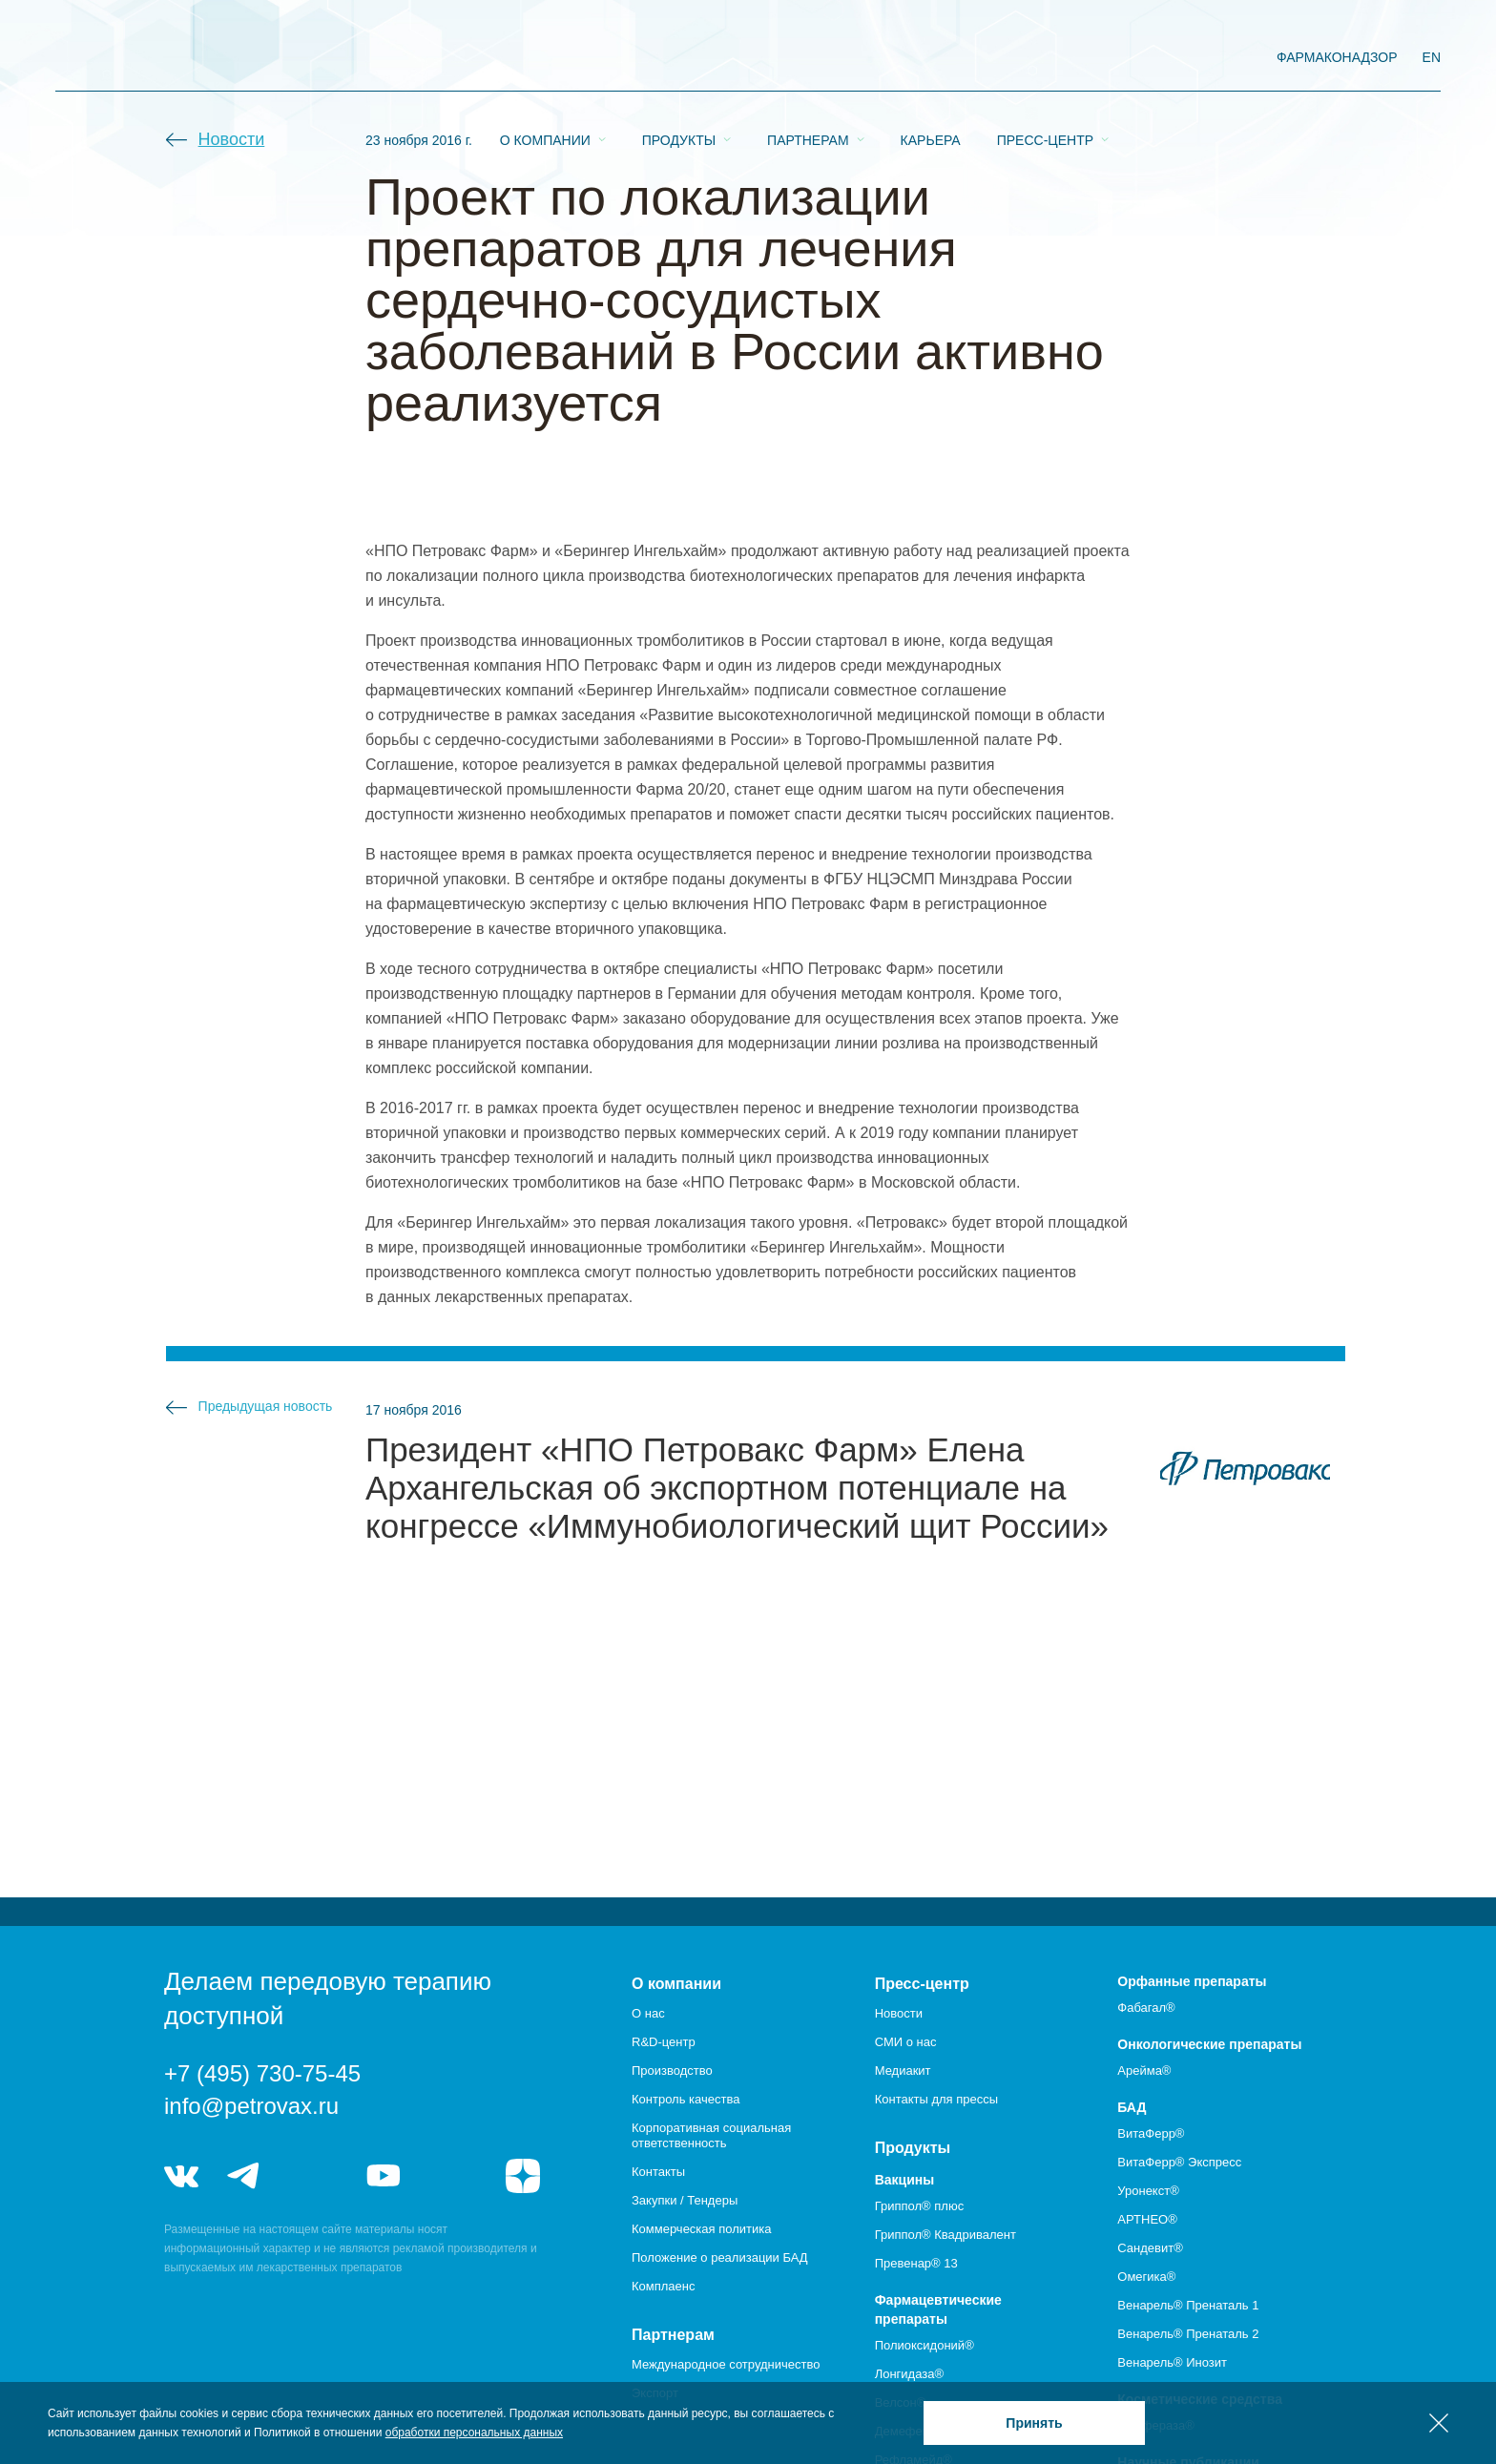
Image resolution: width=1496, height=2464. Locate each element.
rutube (453, 2176)
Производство (672, 2070)
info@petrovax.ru (251, 2106)
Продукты (679, 58)
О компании (545, 58)
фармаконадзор (1337, 57)
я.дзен (523, 2176)
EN (1432, 57)
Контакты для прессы (936, 2099)
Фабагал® (1145, 2007)
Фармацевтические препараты (938, 2309)
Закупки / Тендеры (685, 2200)
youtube (383, 2176)
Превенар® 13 (916, 2263)
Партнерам (808, 58)
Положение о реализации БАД (720, 2257)
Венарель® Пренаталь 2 (1187, 2334)
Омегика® (1146, 2276)
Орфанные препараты (1191, 1981)
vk (181, 2176)
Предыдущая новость (265, 1406)
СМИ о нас (906, 2042)
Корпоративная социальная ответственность (711, 2135)
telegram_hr (313, 2176)
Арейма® (1144, 2070)
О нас (648, 2013)
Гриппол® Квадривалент (945, 2234)
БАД (1131, 2107)
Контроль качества (685, 2099)
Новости (231, 139)
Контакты (658, 2171)
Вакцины (905, 2179)
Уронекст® (1147, 2191)
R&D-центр (664, 2042)
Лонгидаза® (909, 2374)
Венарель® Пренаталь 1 (1187, 2305)
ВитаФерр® (1150, 2133)
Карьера (931, 58)
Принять (1034, 2423)
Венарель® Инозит (1172, 2362)
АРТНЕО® (1146, 2219)
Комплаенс (664, 2286)
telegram (244, 2176)
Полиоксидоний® (924, 2345)
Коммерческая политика (701, 2229)
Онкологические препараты (1209, 2044)
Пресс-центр (1045, 58)
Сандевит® (1149, 2248)
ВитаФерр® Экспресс (1179, 2162)
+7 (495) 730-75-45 (262, 2073)
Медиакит (903, 2070)
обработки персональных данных (474, 2432)
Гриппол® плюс (919, 2206)
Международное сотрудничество (726, 2364)
